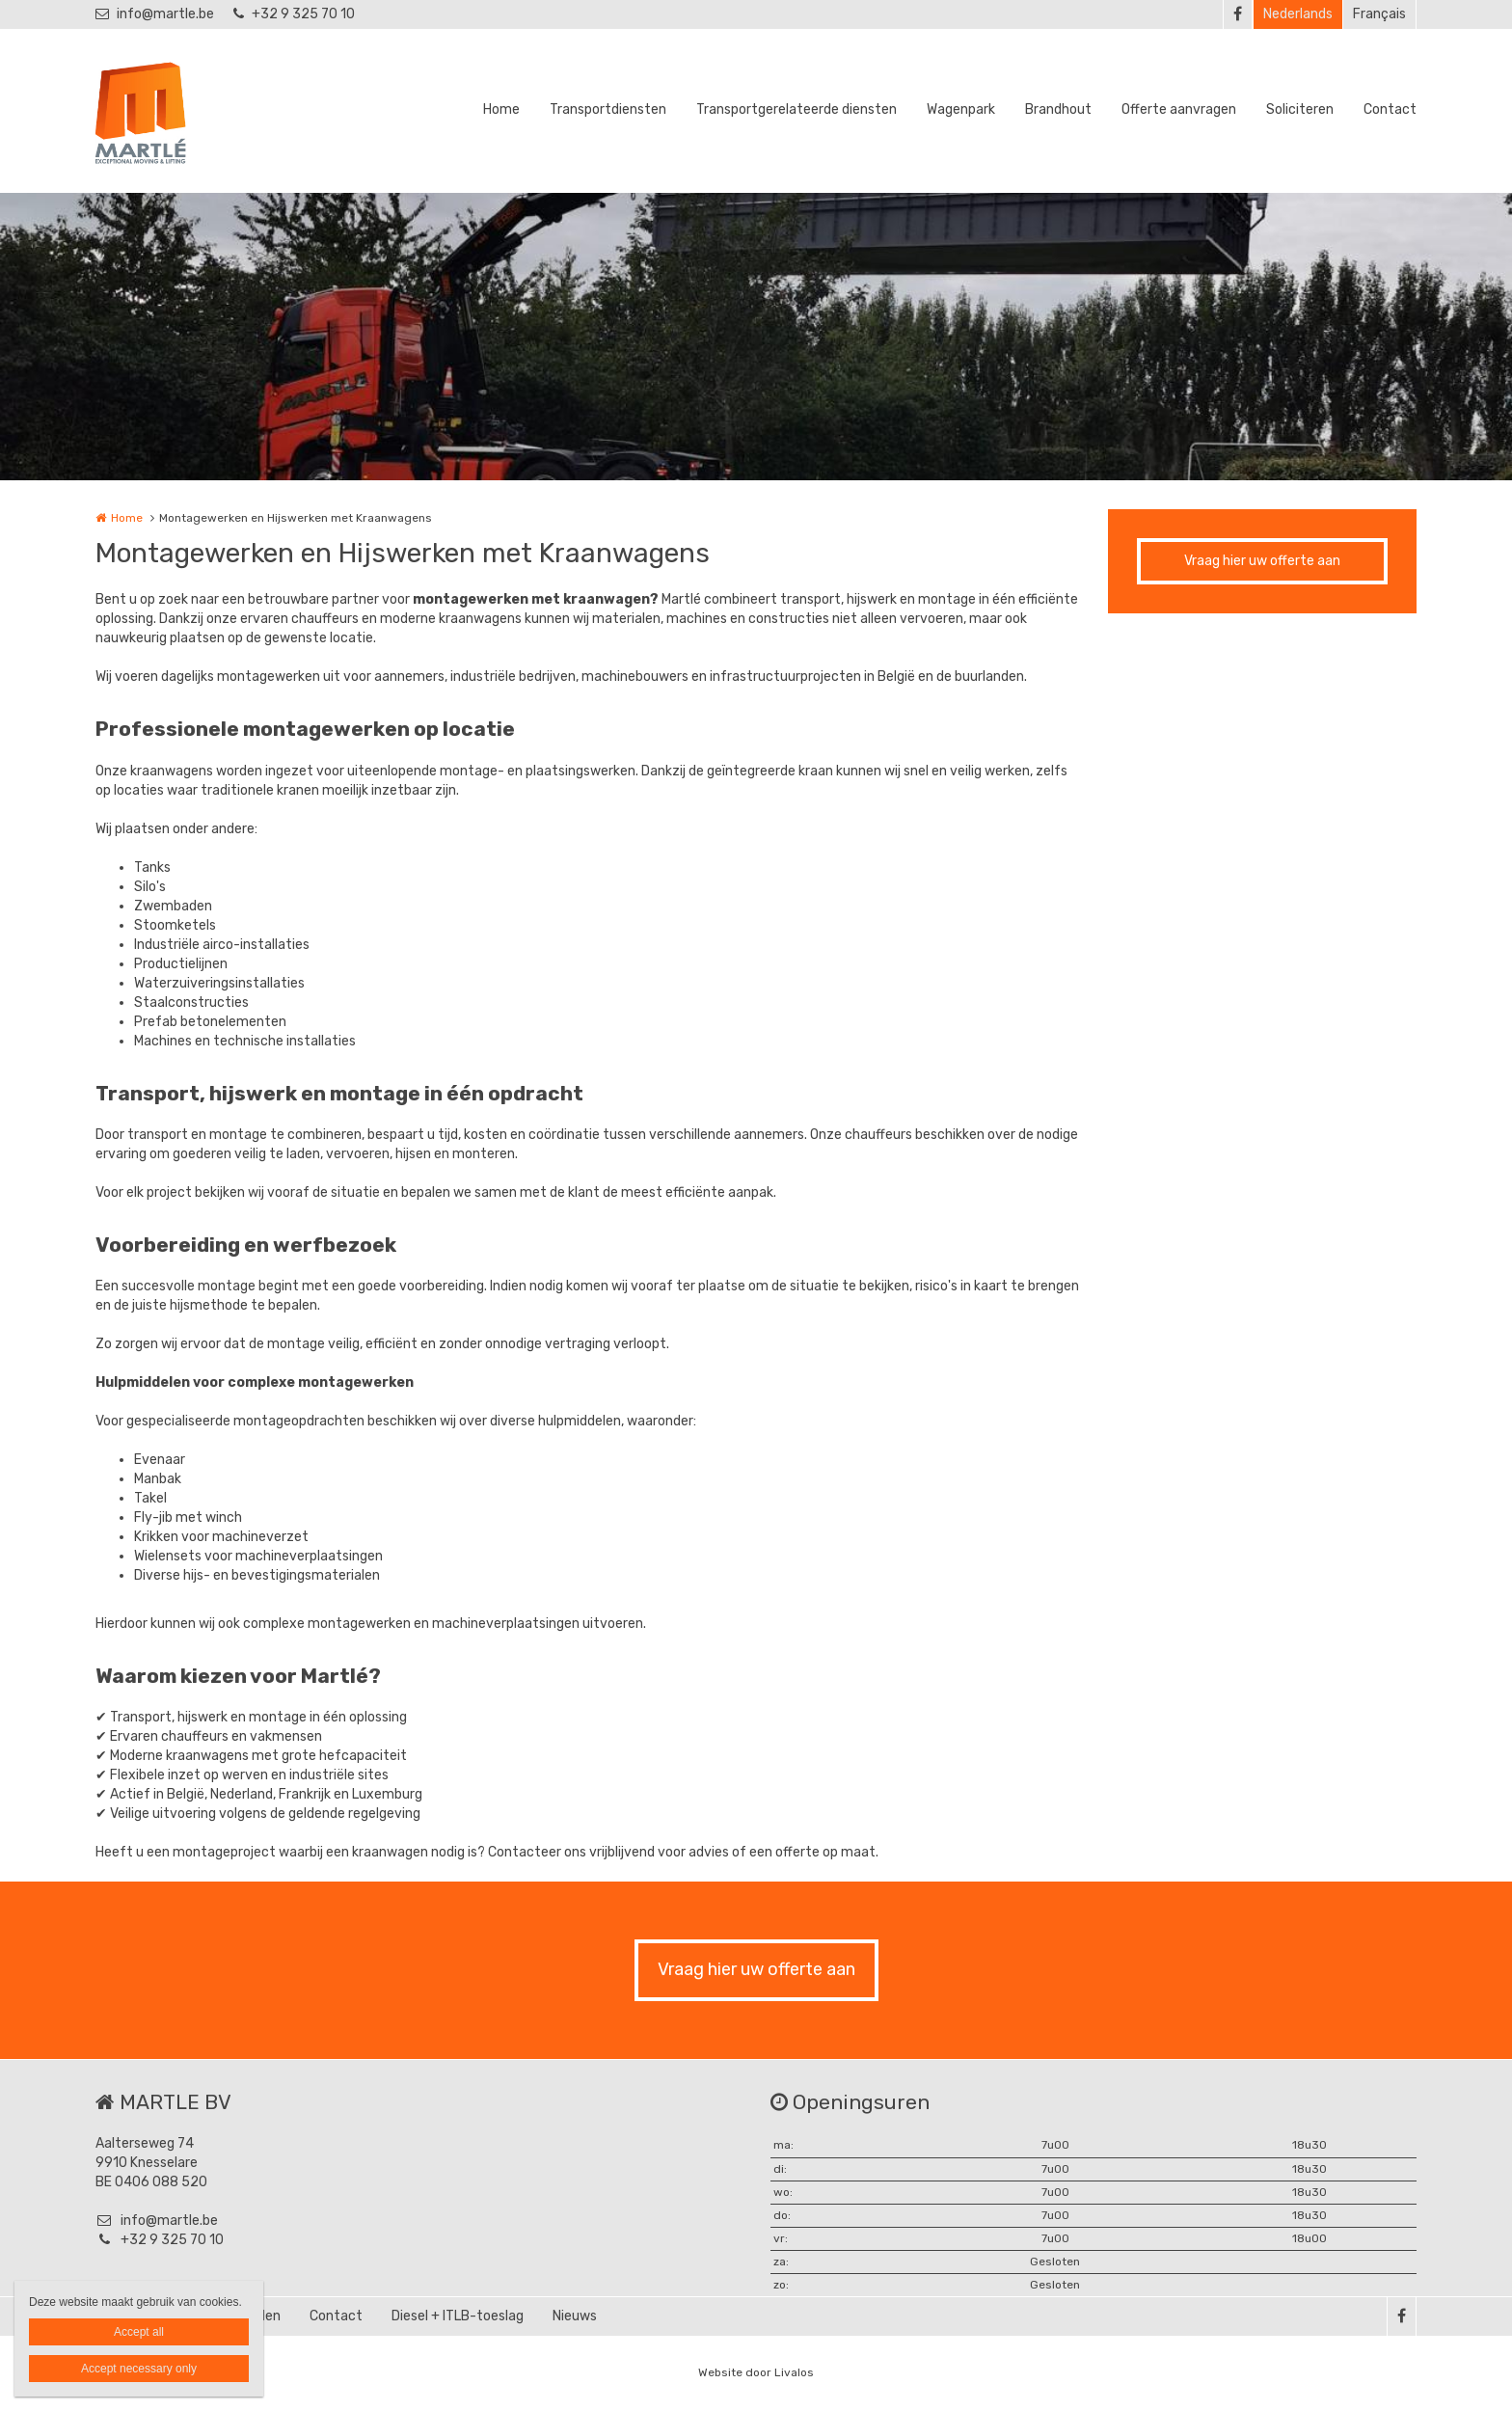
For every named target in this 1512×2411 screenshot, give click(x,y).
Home (501, 109)
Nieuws (575, 2316)
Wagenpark (961, 109)
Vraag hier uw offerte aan (1262, 561)
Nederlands (1298, 14)
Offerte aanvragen (1178, 109)
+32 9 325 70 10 (294, 14)
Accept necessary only (139, 2368)
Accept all (139, 2332)
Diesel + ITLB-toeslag (458, 2316)
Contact (1390, 109)
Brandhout (1058, 109)
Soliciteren (1300, 109)
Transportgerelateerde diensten (796, 109)
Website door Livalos (756, 2372)
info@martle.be (154, 14)
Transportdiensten (608, 109)
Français (1379, 14)
